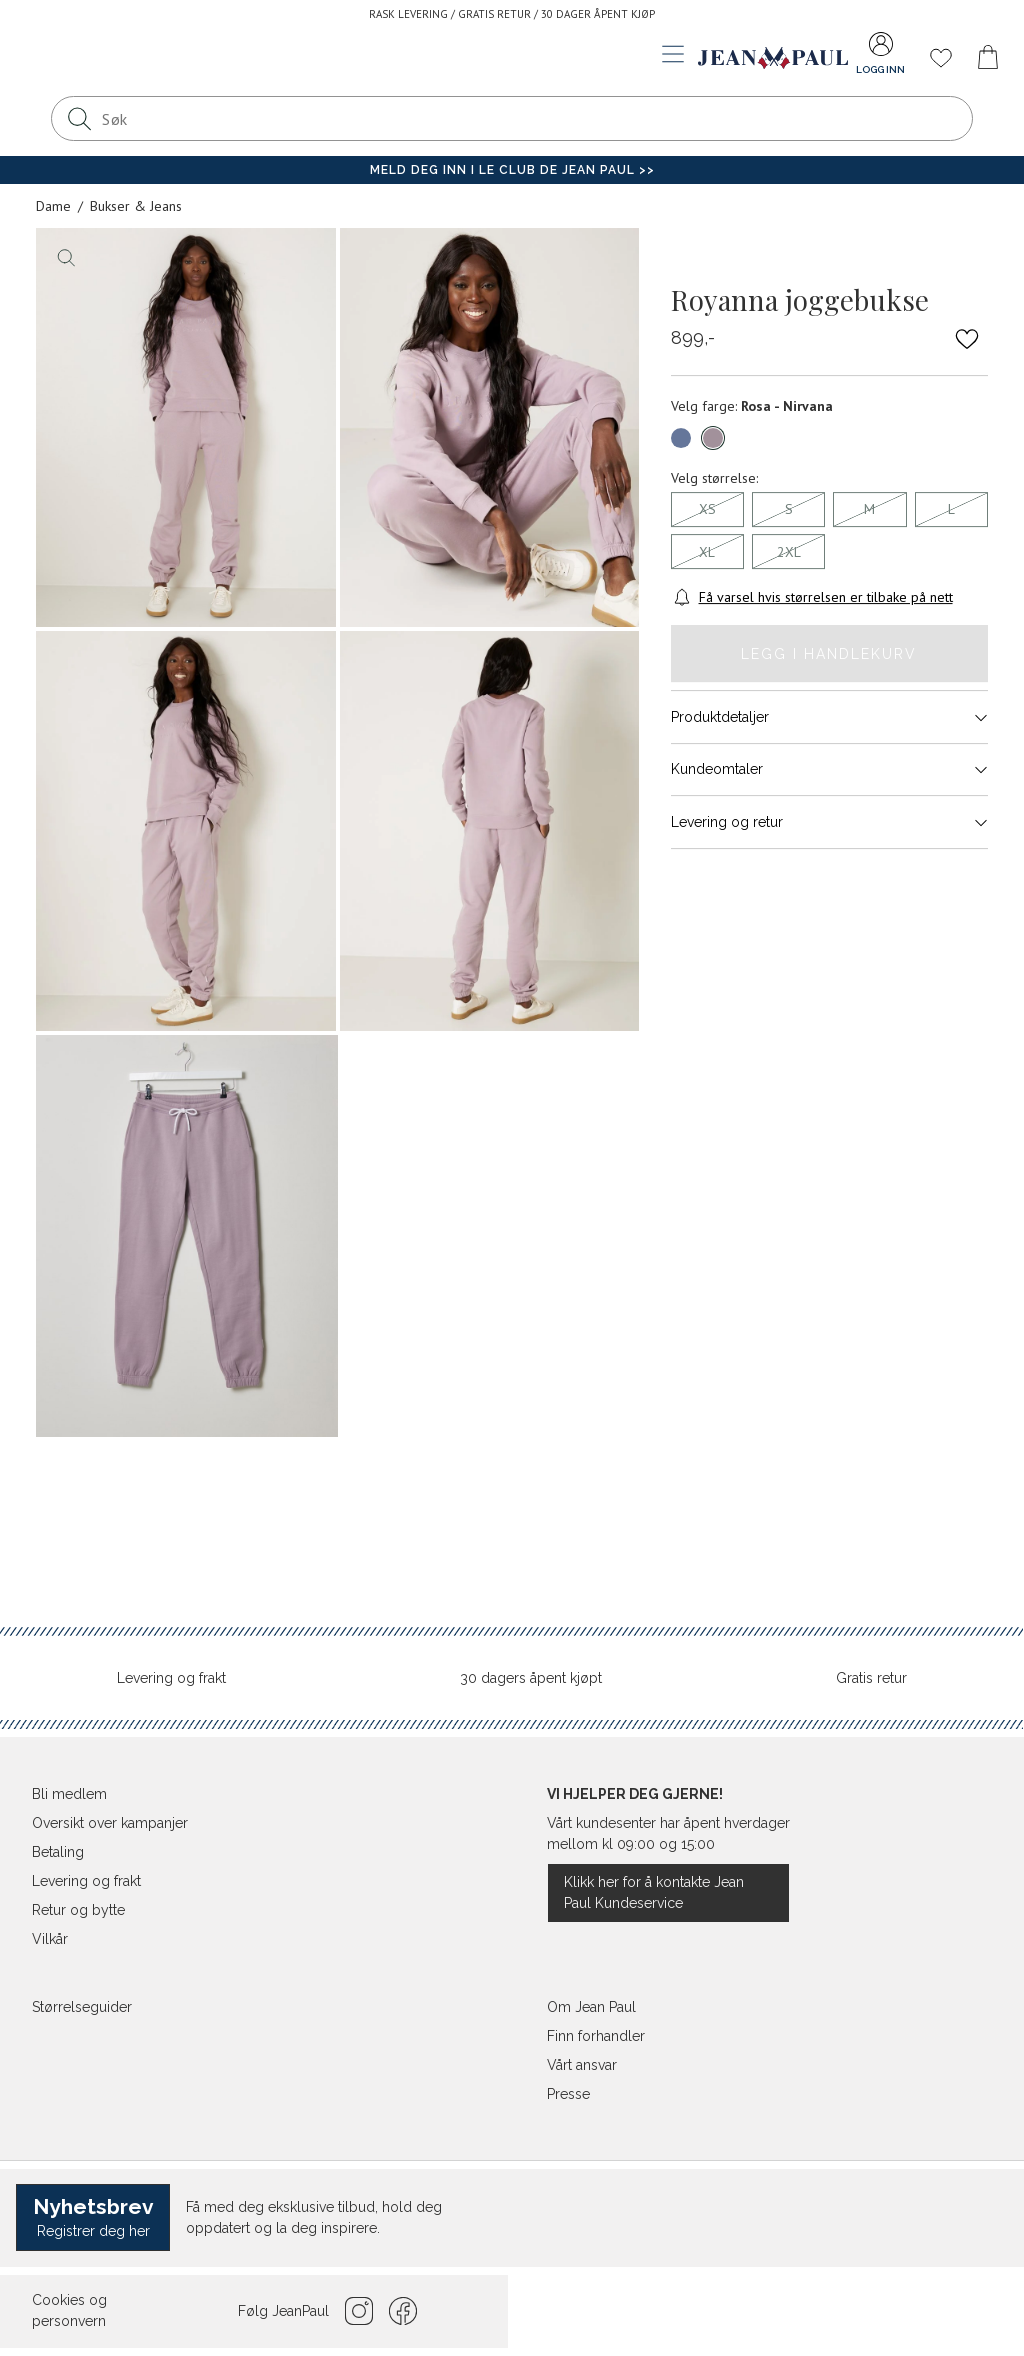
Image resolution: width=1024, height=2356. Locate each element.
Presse (568, 2094)
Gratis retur (871, 1678)
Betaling (58, 1852)
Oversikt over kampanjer (110, 1823)
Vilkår (50, 1939)
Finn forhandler (596, 2036)
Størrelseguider (82, 2007)
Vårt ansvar (582, 2065)
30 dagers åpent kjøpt (531, 1678)
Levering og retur (829, 822)
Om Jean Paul (591, 2007)
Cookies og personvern (69, 2310)
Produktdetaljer (829, 717)
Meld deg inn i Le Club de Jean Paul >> (512, 170)
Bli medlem (69, 1794)
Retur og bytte (78, 1910)
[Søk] (79, 118)
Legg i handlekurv (829, 654)
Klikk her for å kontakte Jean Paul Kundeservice (654, 1892)
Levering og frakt (171, 1678)
